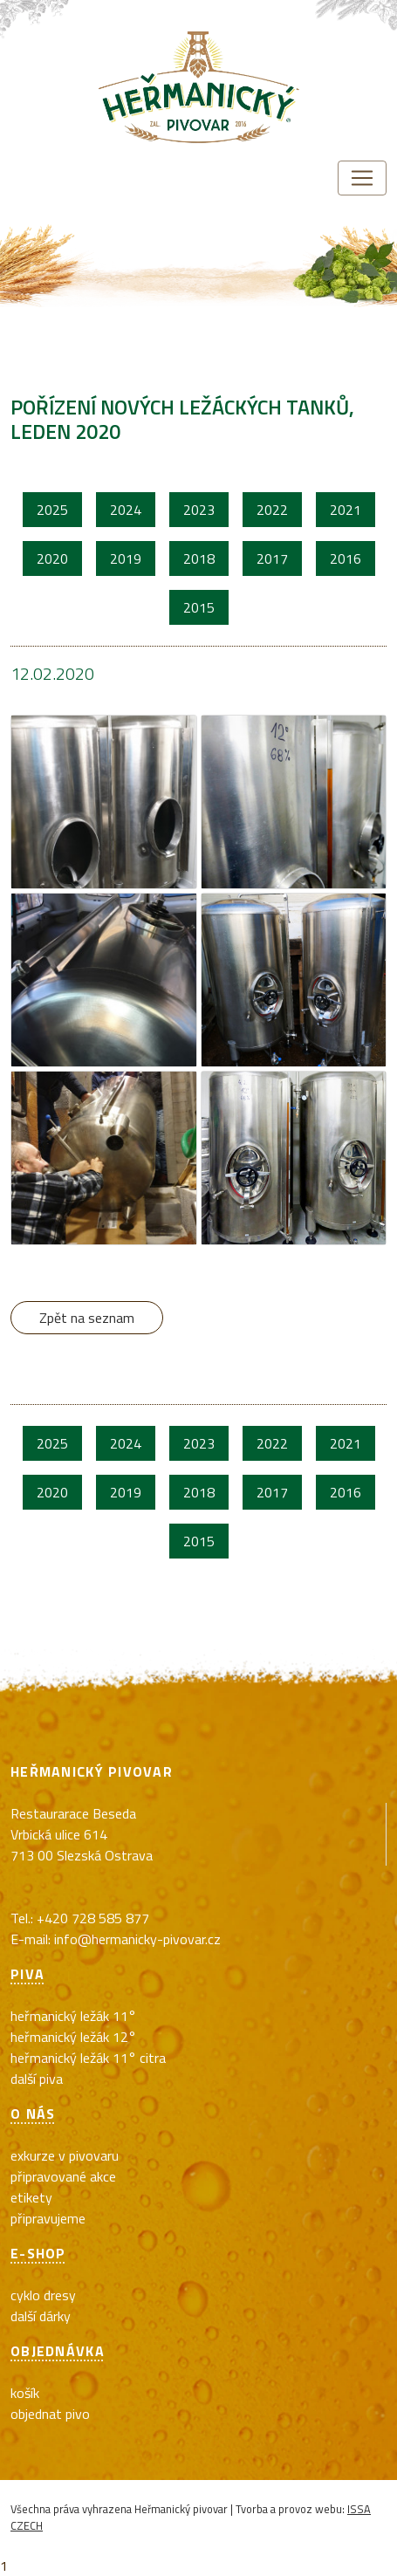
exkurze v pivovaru (64, 2155)
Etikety (31, 2197)
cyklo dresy (43, 2295)
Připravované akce (63, 2176)
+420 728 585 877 (93, 1918)
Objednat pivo (50, 2413)
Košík (24, 2392)
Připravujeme (48, 2218)
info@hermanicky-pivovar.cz (137, 1939)
